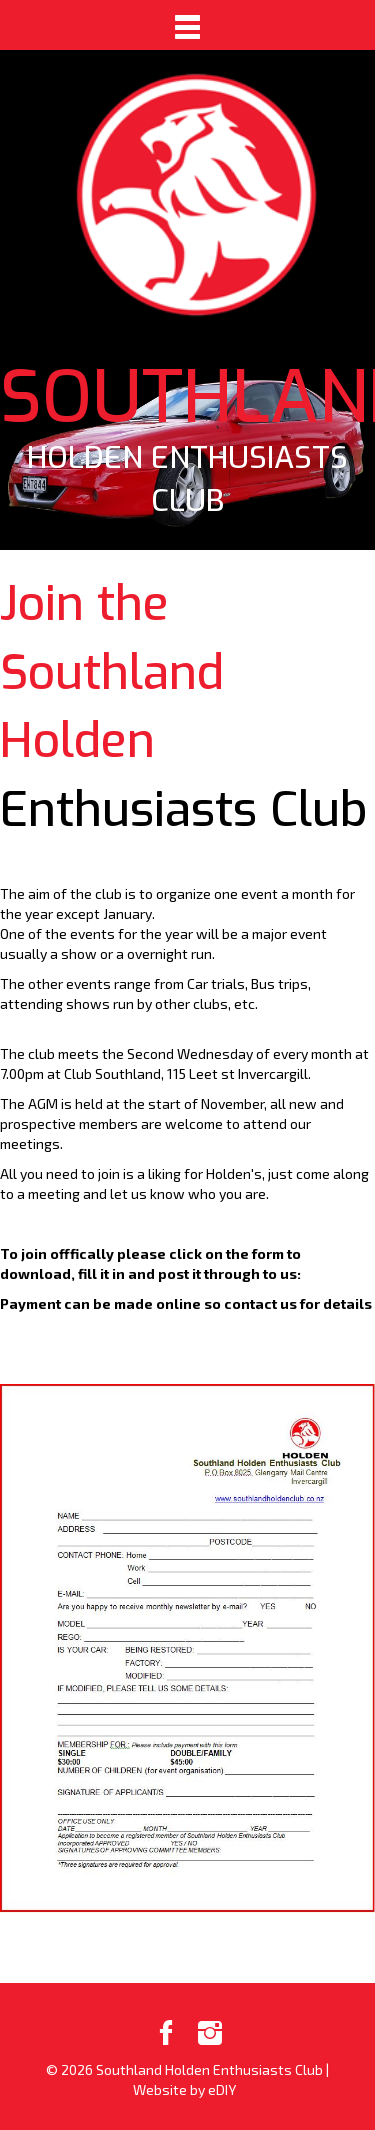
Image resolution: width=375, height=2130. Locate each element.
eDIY (222, 2089)
